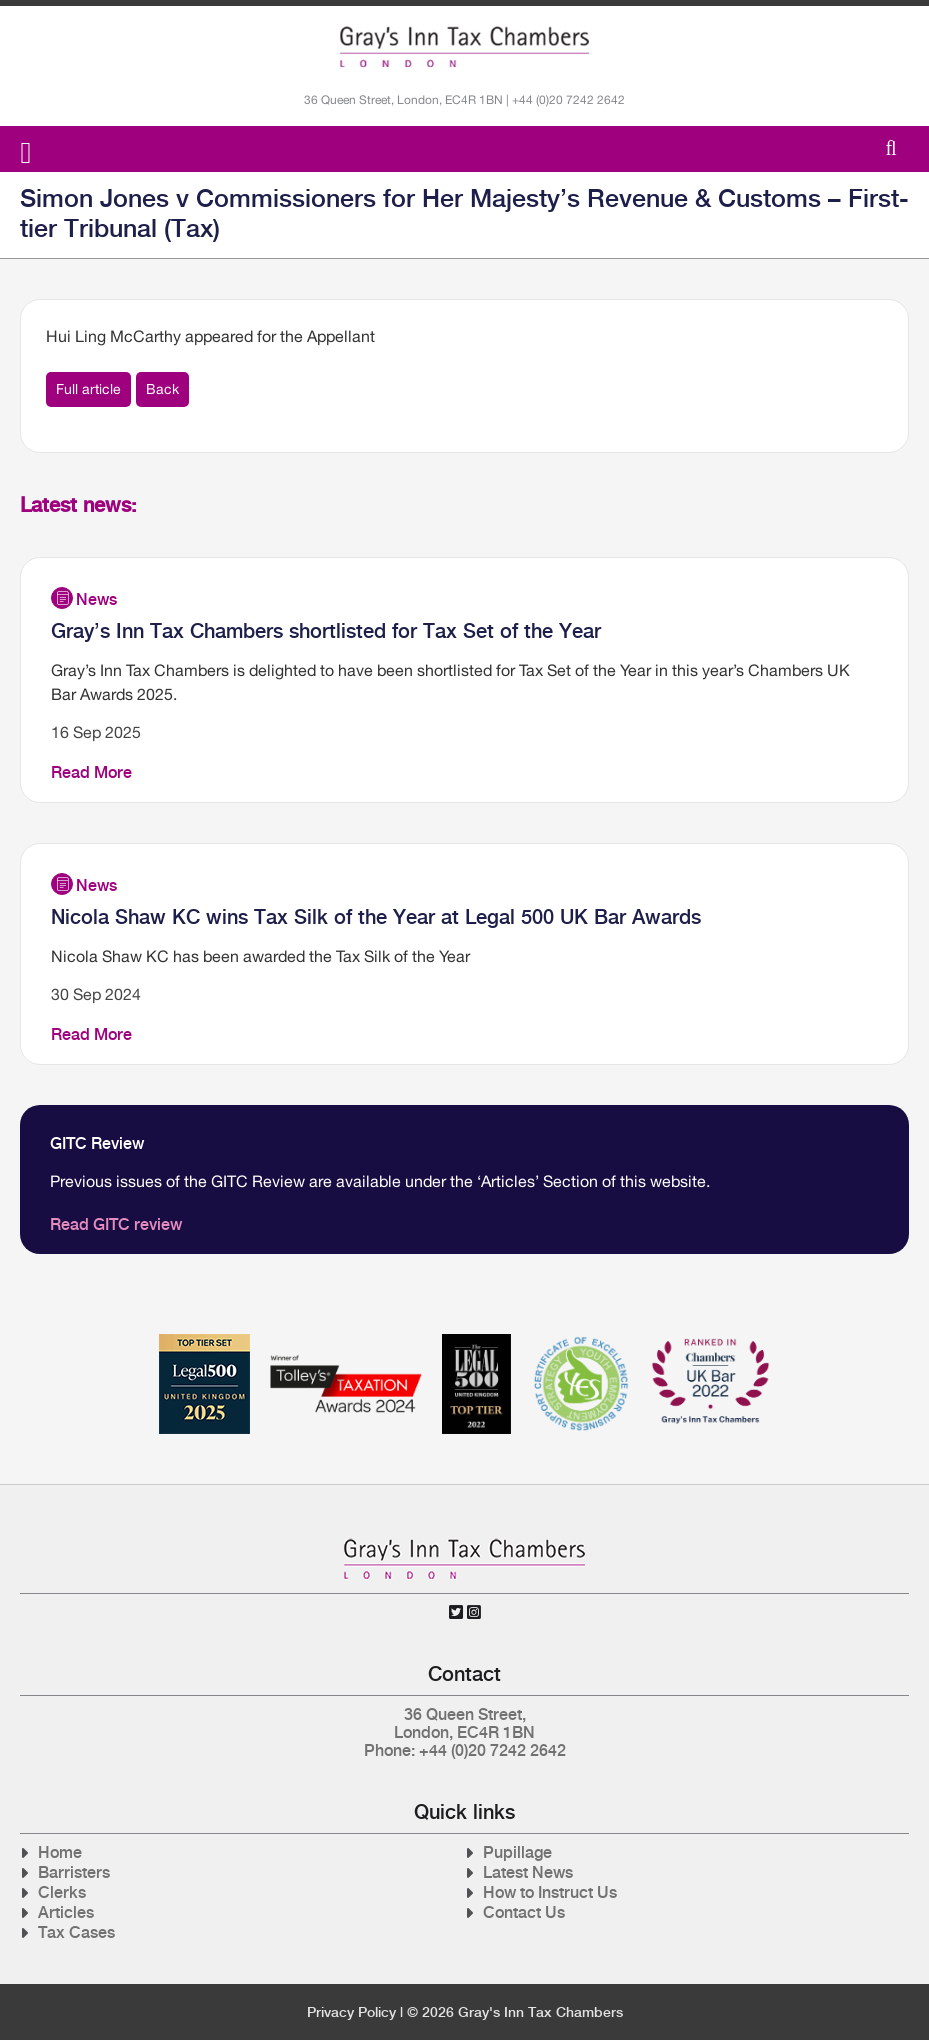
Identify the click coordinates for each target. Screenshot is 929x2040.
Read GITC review (116, 1224)
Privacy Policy (351, 2012)
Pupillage (517, 1852)
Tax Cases (76, 1932)
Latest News (528, 1872)
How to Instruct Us (550, 1892)
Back (162, 389)
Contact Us (524, 1912)
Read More (91, 772)
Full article (88, 389)
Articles (66, 1912)
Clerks (62, 1892)
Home (60, 1852)
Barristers (74, 1872)
